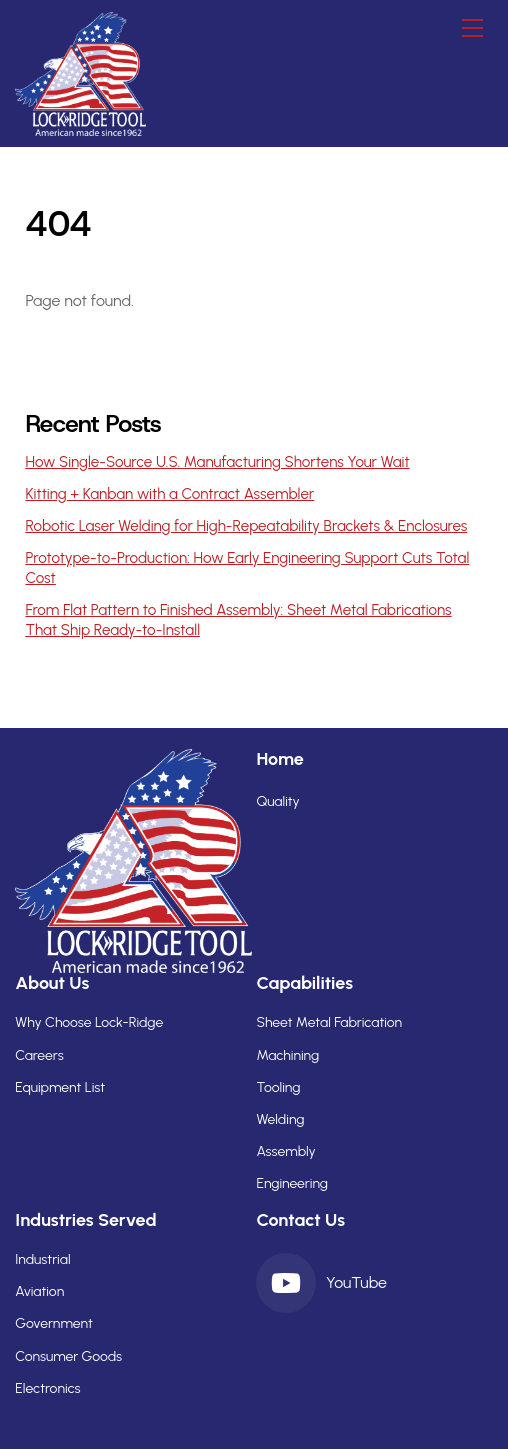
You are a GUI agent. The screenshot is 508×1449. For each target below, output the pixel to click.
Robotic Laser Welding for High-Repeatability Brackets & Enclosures (246, 526)
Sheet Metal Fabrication (329, 1022)
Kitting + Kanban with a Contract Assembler (169, 494)
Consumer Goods (68, 1356)
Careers (39, 1055)
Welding (280, 1119)
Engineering (292, 1183)
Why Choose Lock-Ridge (89, 1022)
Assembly (285, 1151)
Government (54, 1323)
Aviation (39, 1291)
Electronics (47, 1388)
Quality (277, 801)
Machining (287, 1055)
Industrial (42, 1259)
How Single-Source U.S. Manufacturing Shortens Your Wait (217, 462)
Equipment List (60, 1087)
